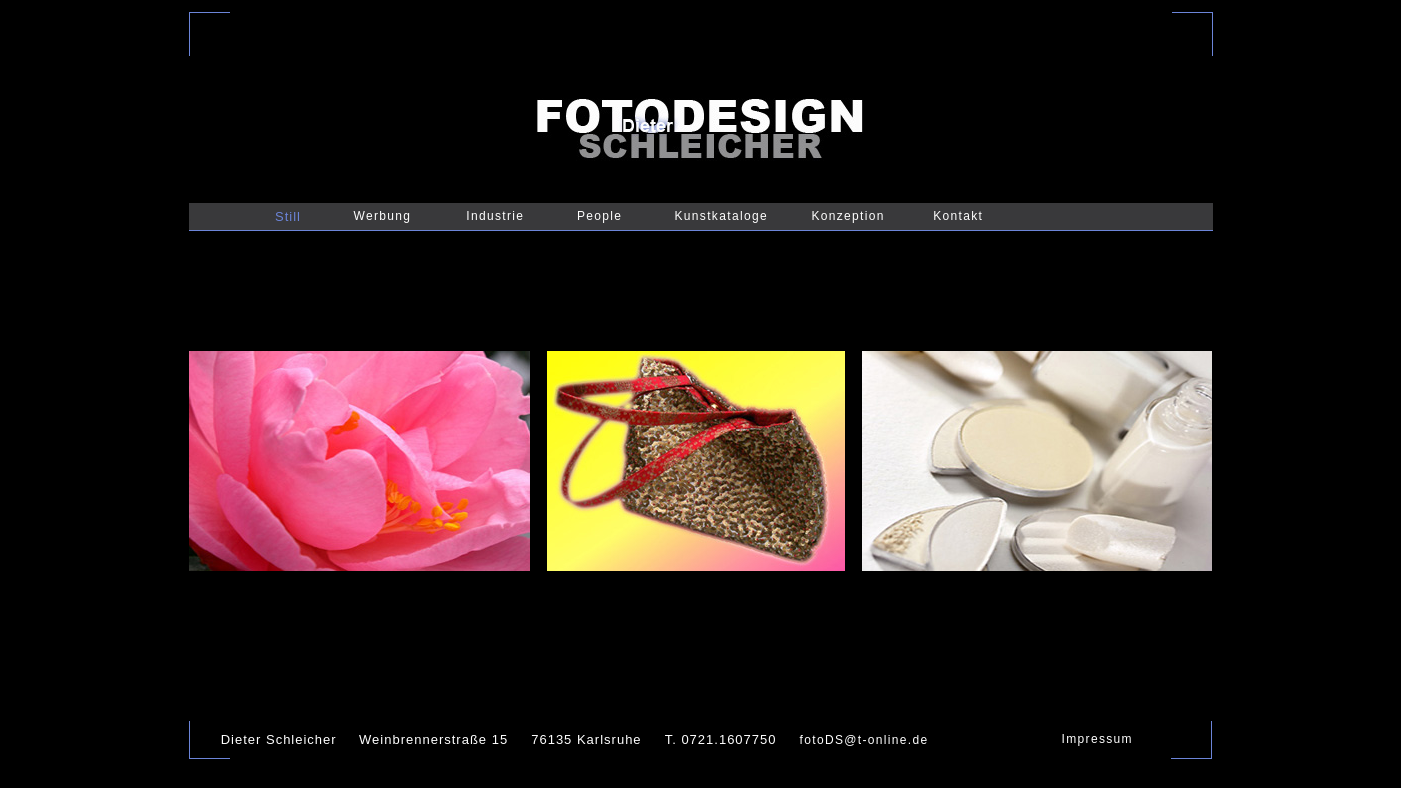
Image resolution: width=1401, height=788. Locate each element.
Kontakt (958, 216)
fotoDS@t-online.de (864, 740)
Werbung (383, 216)
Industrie (495, 216)
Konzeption (847, 216)
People (599, 216)
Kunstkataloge (721, 216)
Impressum (1097, 739)
